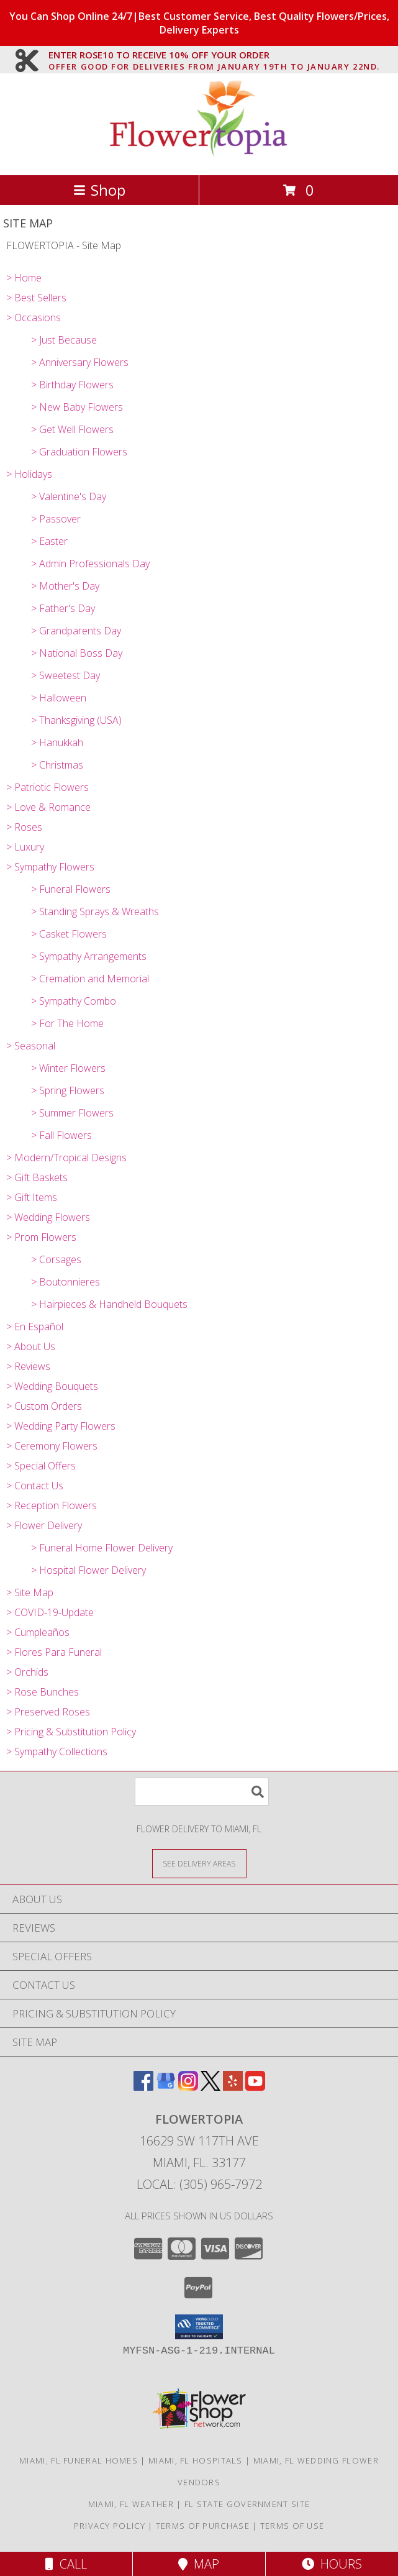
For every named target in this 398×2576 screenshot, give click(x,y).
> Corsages (56, 1259)
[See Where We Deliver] (199, 1863)
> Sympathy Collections (56, 1751)
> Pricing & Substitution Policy (71, 1731)
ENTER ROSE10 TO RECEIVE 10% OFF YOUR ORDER (214, 55)
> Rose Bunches (42, 1692)
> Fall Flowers (61, 1135)
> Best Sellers (36, 297)
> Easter (49, 541)
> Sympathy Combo (73, 1001)
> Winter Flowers (68, 1068)
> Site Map (29, 1592)
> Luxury (25, 847)
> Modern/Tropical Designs (66, 1157)
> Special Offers (41, 1466)
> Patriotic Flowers (47, 787)
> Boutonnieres (65, 1282)
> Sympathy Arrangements (89, 956)
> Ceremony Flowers (51, 1446)
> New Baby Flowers (77, 407)
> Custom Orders (44, 1406)
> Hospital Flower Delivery (88, 1570)
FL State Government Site (247, 2504)
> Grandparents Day (76, 630)
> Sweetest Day (65, 675)
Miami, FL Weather (131, 2504)
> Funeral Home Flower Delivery (102, 1548)
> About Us (30, 1346)
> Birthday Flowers (72, 384)
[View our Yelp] (233, 2087)
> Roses (24, 827)
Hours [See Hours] (332, 2563)
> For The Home (67, 1023)
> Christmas (57, 765)
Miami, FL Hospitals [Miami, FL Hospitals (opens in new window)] (195, 2460)
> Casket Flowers (69, 934)
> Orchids (27, 1672)
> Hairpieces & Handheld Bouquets (109, 1304)
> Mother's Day (65, 586)
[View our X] (210, 2087)
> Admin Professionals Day (90, 563)
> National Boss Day (76, 653)
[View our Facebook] (143, 2087)
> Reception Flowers (51, 1505)
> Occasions (33, 317)
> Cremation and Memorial (90, 978)
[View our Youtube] (255, 2087)
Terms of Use (292, 2525)
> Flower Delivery (44, 1525)
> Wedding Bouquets (52, 1386)
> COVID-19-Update (50, 1612)
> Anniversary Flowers (80, 362)
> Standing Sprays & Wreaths (95, 911)
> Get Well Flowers (72, 429)
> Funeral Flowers (71, 889)
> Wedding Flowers (48, 1217)
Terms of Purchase (203, 2525)
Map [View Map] (198, 2563)
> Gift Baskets (37, 1177)
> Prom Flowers (41, 1237)
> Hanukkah (57, 742)
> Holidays (29, 474)
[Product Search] (202, 1792)
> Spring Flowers (67, 1090)
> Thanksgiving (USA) (76, 720)
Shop (99, 190)
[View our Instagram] (188, 2087)
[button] (199, 2326)
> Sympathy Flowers (50, 867)
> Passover (56, 519)
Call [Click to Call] (66, 2563)
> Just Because (64, 340)
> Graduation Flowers (79, 452)
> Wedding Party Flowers (60, 1426)
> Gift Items (31, 1197)
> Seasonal (30, 1046)
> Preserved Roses (48, 1712)
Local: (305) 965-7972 (199, 2184)
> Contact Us (34, 1485)
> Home (24, 278)
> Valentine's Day (68, 496)
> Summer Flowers (72, 1113)
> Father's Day (63, 608)
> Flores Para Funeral (54, 1652)
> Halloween (58, 698)
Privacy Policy (109, 2525)
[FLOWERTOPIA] (198, 157)
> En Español (34, 1326)
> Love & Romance (48, 807)
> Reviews (28, 1366)
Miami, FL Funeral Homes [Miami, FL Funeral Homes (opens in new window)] (78, 2460)
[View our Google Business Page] (166, 2087)
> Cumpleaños (38, 1632)
